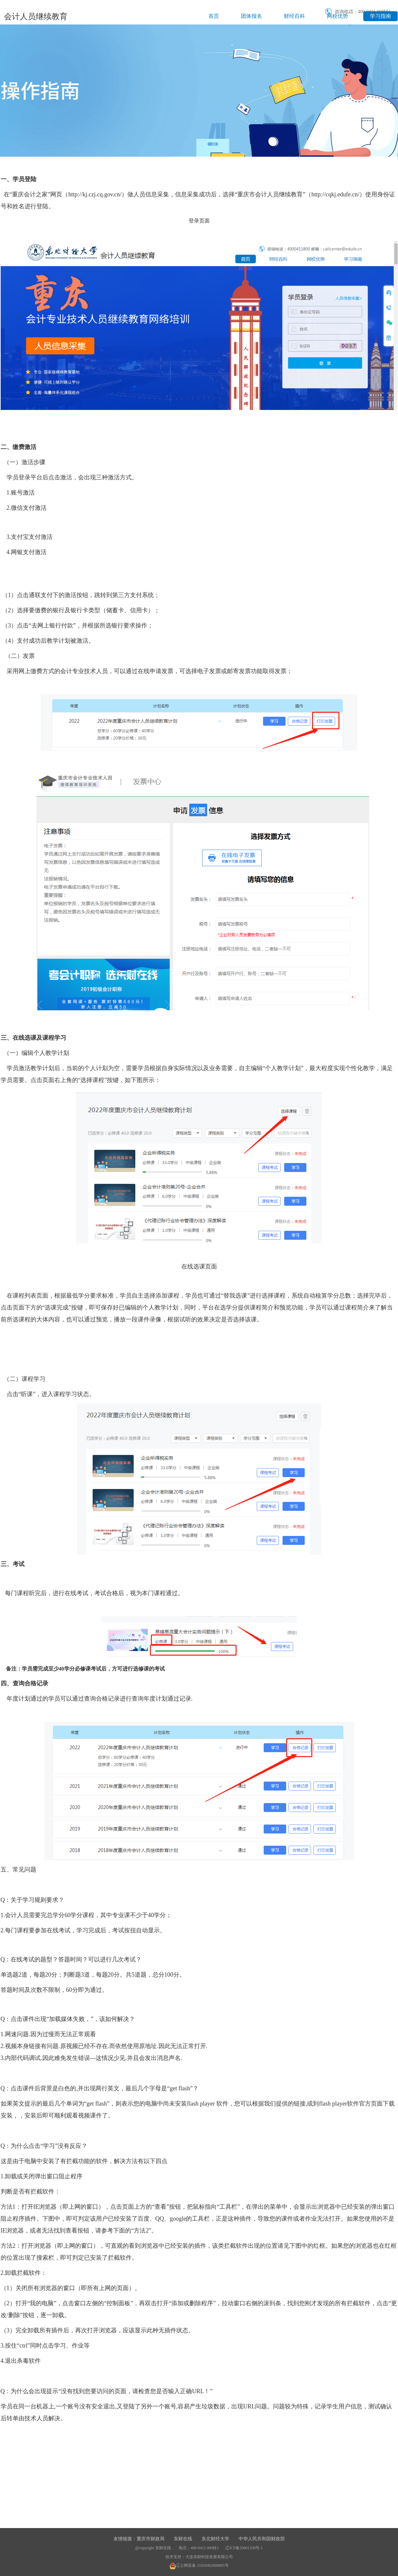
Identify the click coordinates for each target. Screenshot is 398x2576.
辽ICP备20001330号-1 (244, 2548)
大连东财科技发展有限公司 (209, 2557)
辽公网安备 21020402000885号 (199, 2565)
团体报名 (251, 16)
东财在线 (183, 2538)
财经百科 (294, 16)
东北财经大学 (215, 2538)
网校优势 (337, 16)
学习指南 (380, 16)
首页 (213, 16)
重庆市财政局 (150, 2538)
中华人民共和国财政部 (262, 2538)
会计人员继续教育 (35, 16)
